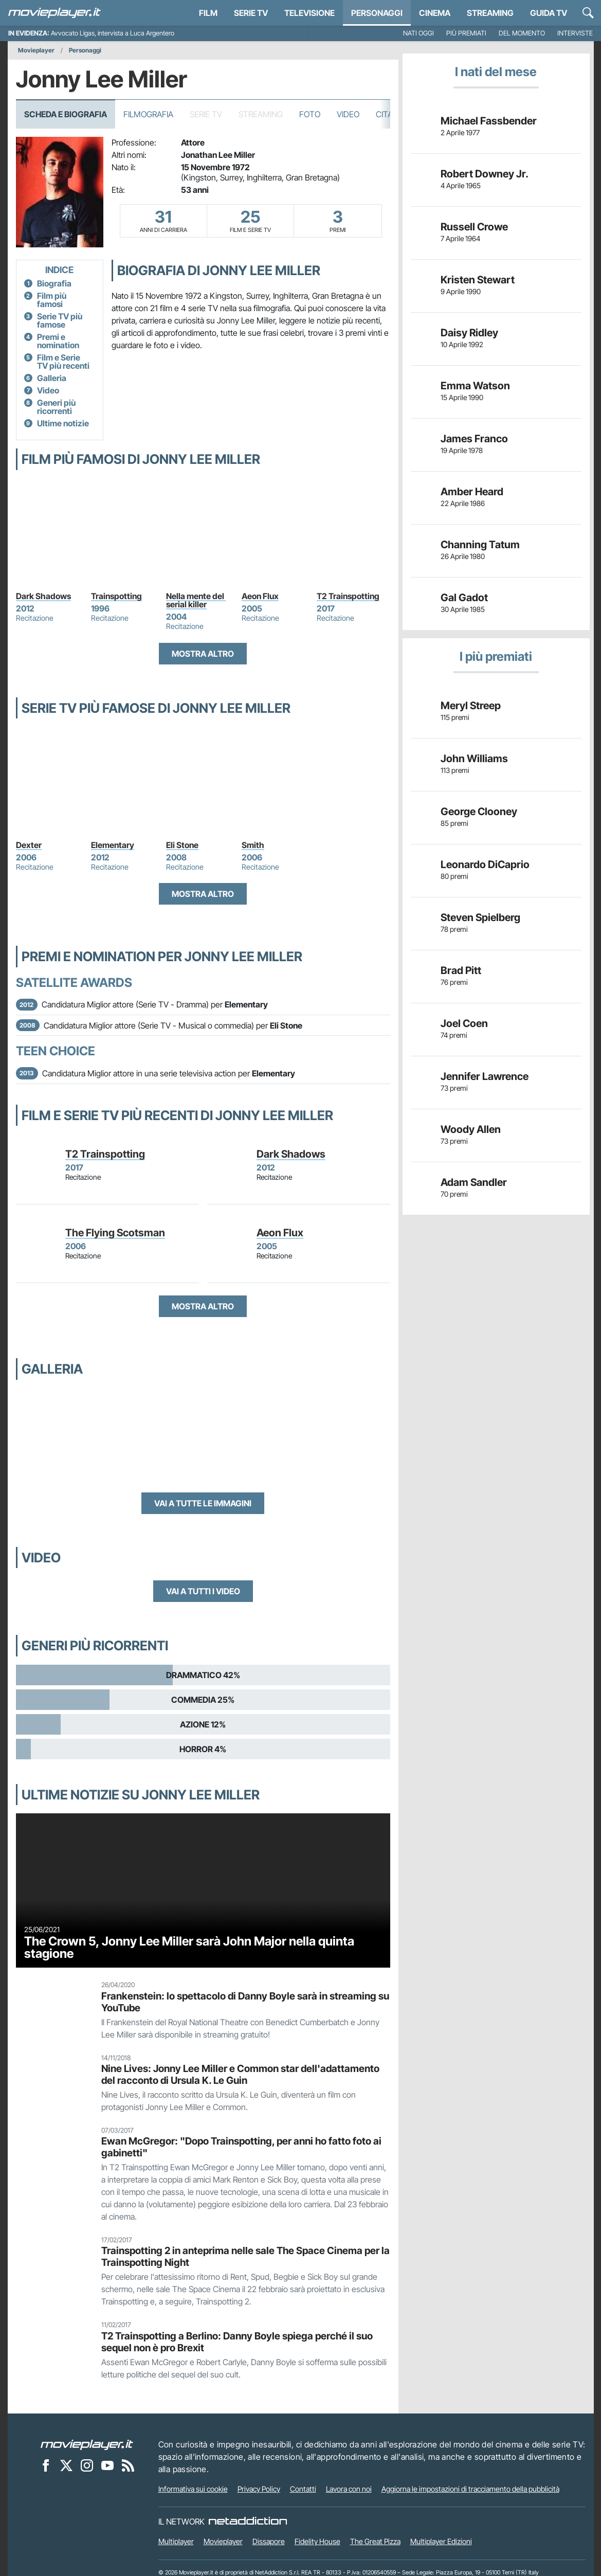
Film (208, 13)
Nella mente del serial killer (196, 600)
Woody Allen (471, 1129)
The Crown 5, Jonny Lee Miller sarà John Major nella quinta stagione (189, 1947)
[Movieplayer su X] (66, 2465)
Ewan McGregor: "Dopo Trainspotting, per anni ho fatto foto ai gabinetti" (241, 2147)
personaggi (377, 13)
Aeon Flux (260, 596)
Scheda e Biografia (65, 114)
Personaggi (85, 50)
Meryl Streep (471, 705)
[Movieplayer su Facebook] (45, 2465)
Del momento (522, 33)
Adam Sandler (474, 1182)
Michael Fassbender (489, 121)
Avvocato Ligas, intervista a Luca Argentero (112, 33)
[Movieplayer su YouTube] (107, 2465)
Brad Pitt (461, 970)
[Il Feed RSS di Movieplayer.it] (128, 2465)
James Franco (474, 439)
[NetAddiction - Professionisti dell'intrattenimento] (248, 2521)
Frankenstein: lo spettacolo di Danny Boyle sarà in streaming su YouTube (245, 2002)
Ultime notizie (63, 423)
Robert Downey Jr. (485, 174)
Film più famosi (51, 300)
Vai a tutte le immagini (202, 1503)
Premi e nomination (58, 341)
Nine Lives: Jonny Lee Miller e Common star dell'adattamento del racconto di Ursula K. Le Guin (240, 2074)
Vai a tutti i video (203, 1591)
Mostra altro (203, 653)
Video (348, 114)
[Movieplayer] (87, 2444)
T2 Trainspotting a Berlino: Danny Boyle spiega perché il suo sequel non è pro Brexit (237, 2342)
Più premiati (466, 33)
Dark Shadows (43, 596)
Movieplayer (36, 50)
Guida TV (548, 13)
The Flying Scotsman (115, 1233)
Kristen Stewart (478, 280)
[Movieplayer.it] (54, 13)
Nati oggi (418, 33)
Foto (309, 114)
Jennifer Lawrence (485, 1076)
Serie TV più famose (59, 320)
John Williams (474, 758)
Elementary (112, 845)
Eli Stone (182, 845)
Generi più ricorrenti (56, 407)
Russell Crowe (474, 227)
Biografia (54, 283)
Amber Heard (472, 491)
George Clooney (479, 811)
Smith (253, 845)
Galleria (51, 378)
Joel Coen (464, 1023)
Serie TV (251, 13)
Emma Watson (475, 386)
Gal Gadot (464, 597)
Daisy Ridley (469, 333)
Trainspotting (116, 596)
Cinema (434, 13)
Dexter (29, 845)
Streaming (490, 13)
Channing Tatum (480, 544)
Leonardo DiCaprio (485, 864)
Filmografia (148, 114)
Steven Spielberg (480, 917)
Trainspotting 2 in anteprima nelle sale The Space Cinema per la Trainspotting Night (245, 2256)
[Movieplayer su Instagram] (87, 2465)
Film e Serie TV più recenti (63, 361)
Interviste (575, 33)
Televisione (309, 13)
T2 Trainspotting (348, 596)
